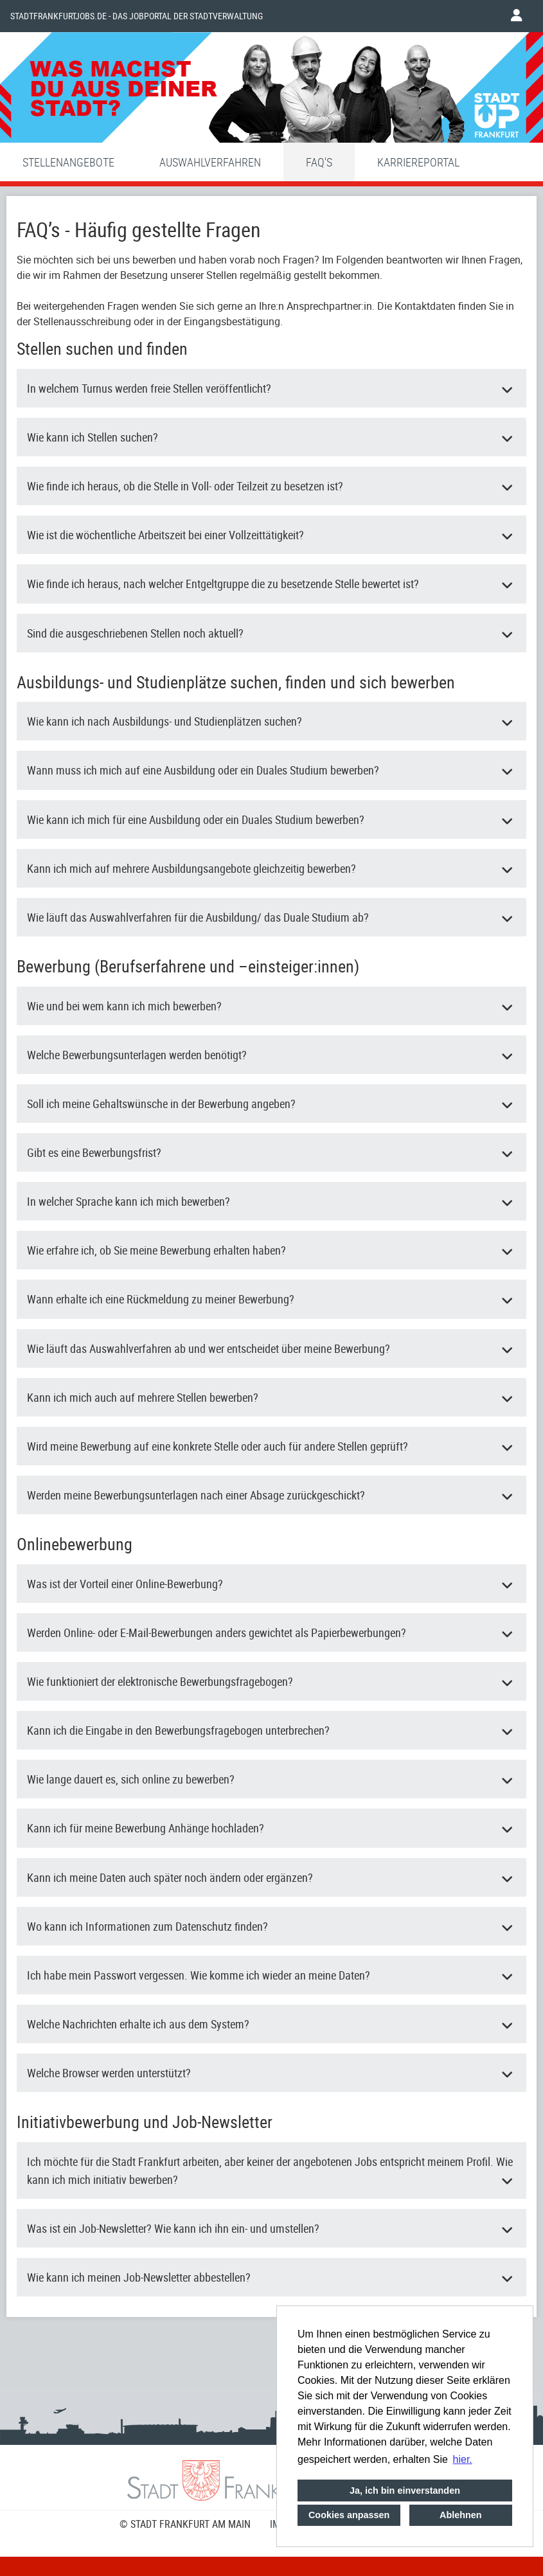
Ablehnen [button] (461, 2515)
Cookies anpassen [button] (348, 2515)
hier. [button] (462, 2459)
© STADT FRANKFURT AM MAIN (185, 2524)
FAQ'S (319, 162)
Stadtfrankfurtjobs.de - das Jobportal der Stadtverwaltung (136, 16)
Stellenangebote (68, 162)
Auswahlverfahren (210, 162)
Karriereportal (418, 162)
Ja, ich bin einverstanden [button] (405, 2490)
